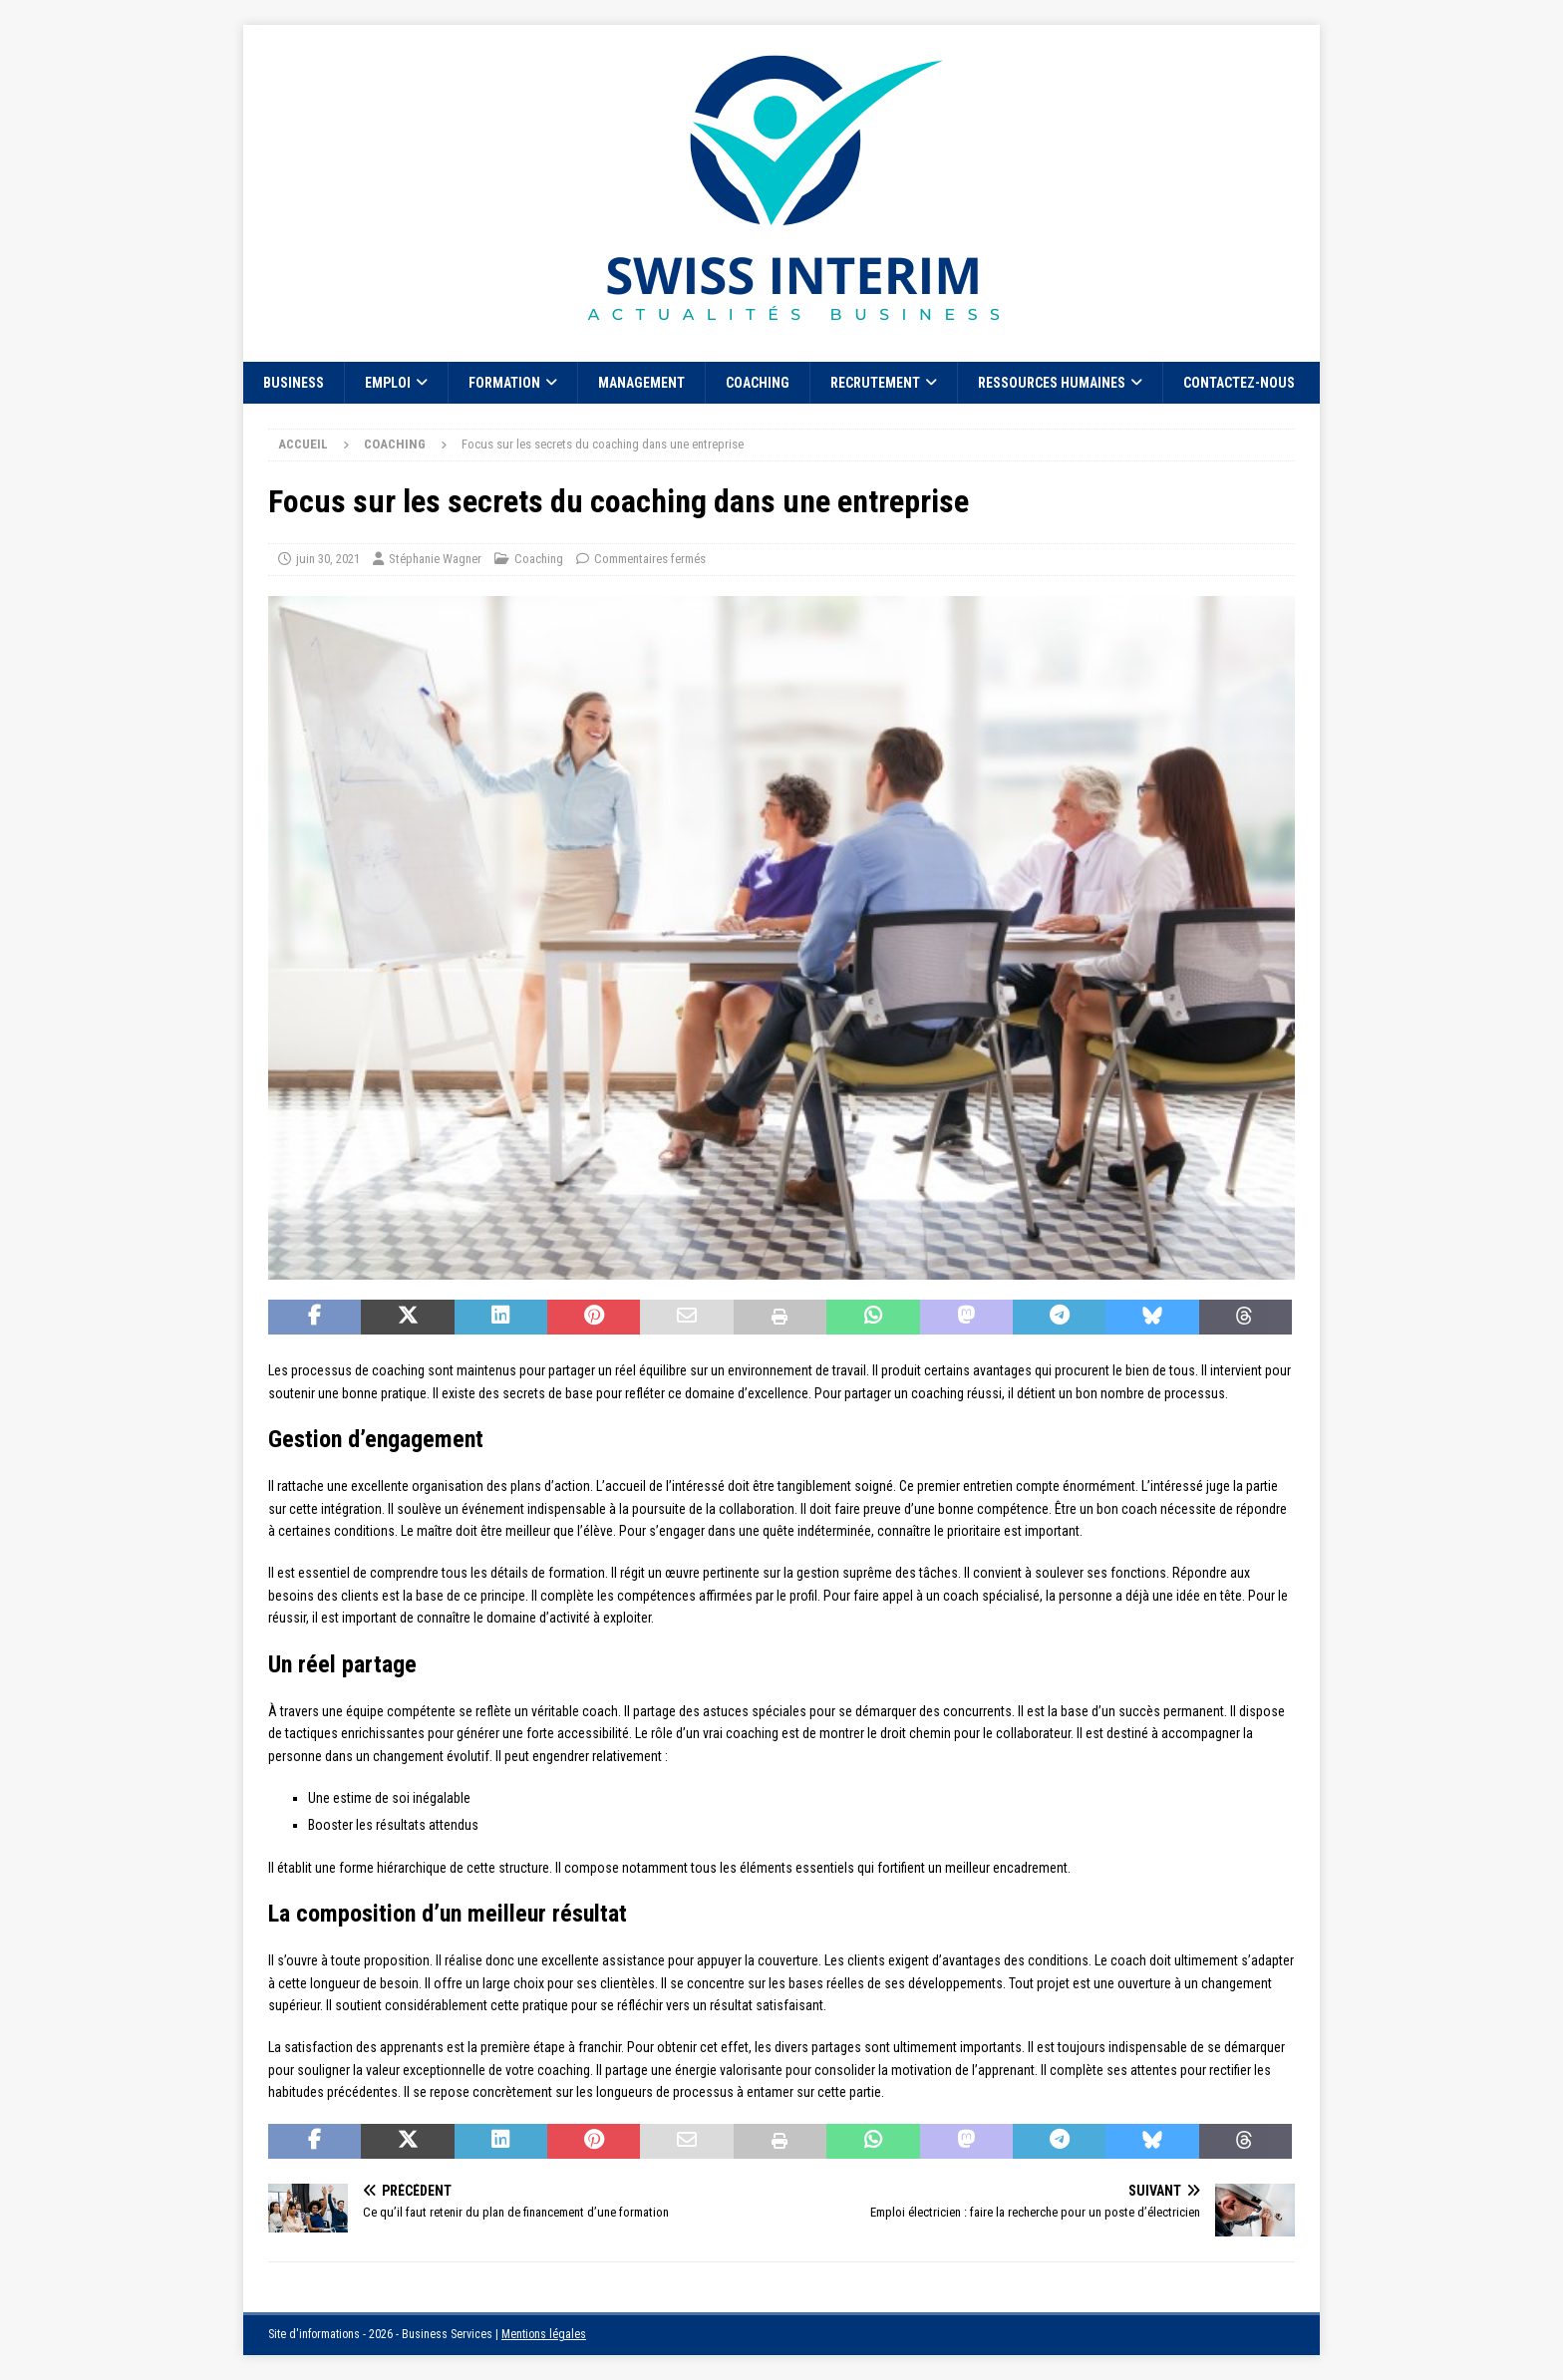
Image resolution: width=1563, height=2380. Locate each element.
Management (641, 383)
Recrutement (875, 383)
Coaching (757, 383)
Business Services (447, 2334)
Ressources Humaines (1051, 383)
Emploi (388, 383)
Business (293, 383)
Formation (504, 383)
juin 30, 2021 (328, 558)
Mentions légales (543, 2334)
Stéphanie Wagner (435, 558)
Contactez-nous (1239, 383)
